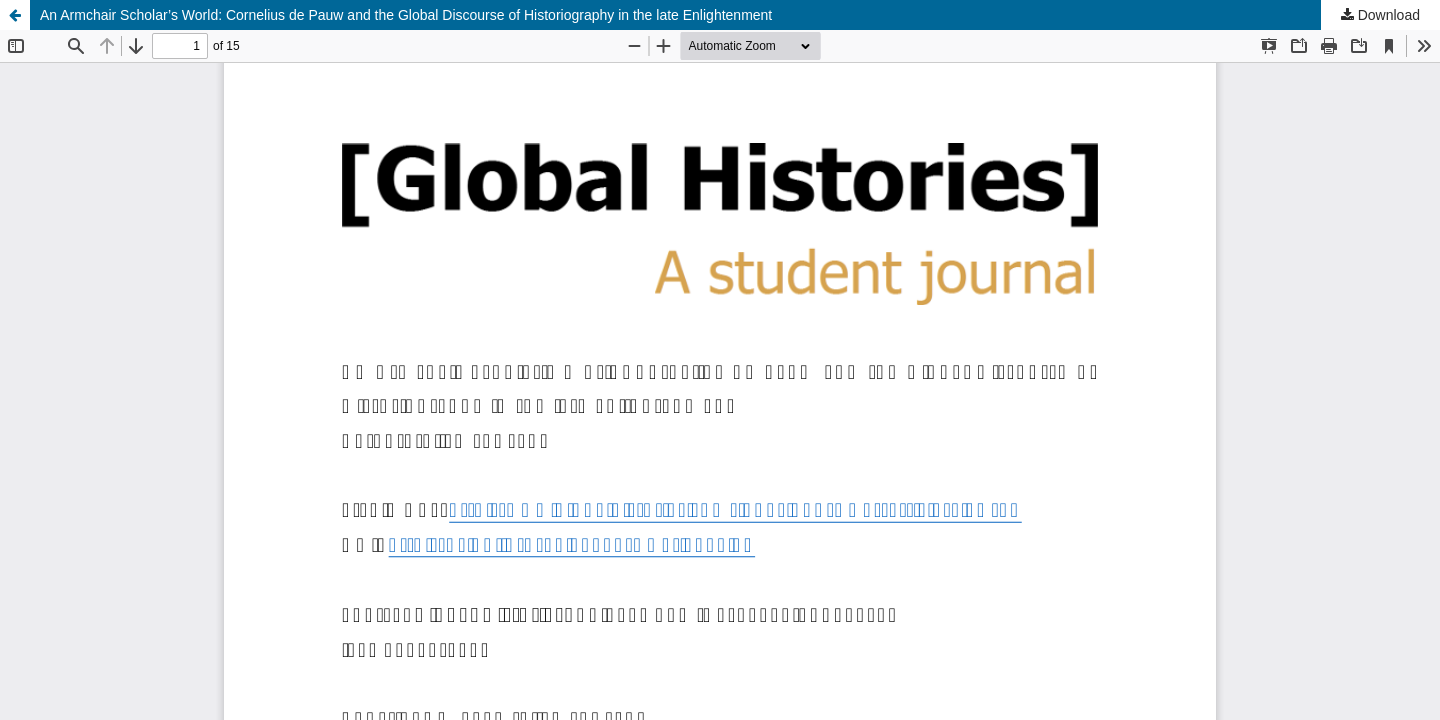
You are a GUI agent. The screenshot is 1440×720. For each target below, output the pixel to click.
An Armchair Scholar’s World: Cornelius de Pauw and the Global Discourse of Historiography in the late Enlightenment (406, 15)
